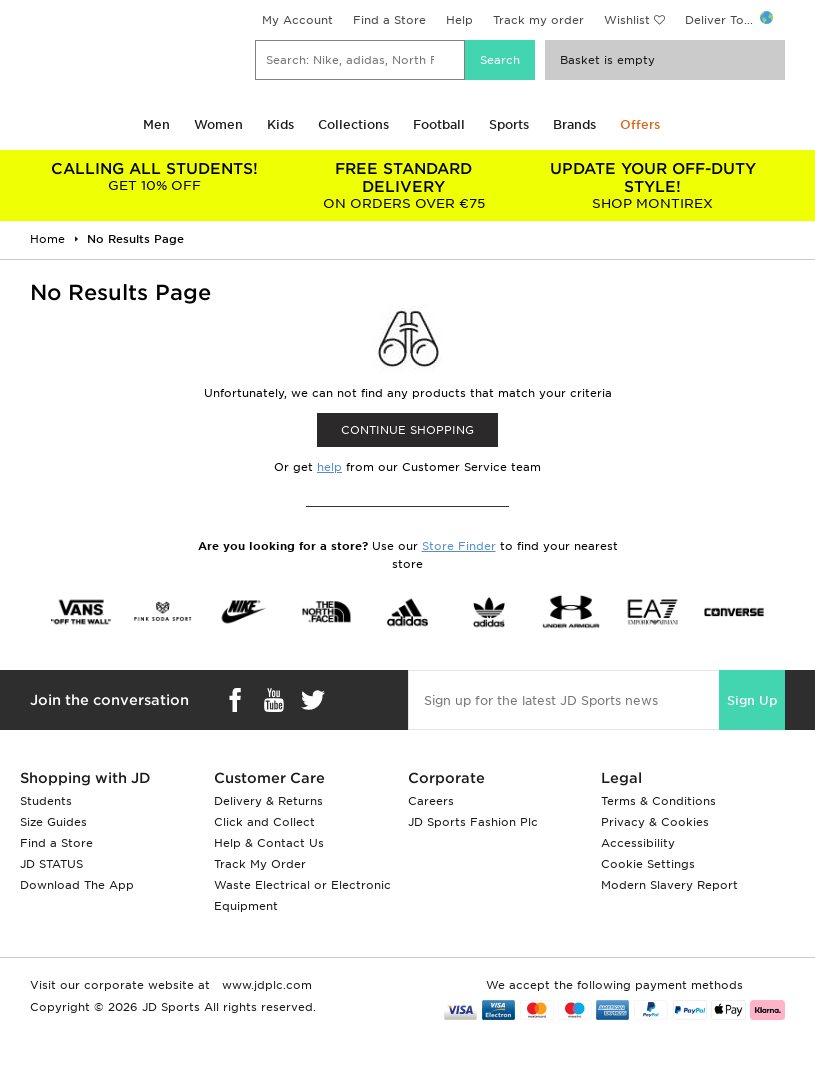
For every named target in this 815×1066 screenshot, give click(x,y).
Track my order (538, 20)
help (329, 467)
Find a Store (389, 20)
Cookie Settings (648, 864)
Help (459, 20)
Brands (574, 124)
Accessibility (638, 843)
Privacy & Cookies (655, 822)
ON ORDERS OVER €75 (403, 185)
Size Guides (53, 822)
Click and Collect (264, 822)
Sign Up (752, 700)
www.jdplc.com (265, 985)
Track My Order (260, 864)
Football (439, 124)
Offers (640, 124)
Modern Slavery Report (669, 885)
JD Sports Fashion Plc (473, 822)
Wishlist (627, 20)
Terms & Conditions (658, 801)
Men (156, 124)
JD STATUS (51, 864)
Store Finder (459, 546)
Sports (509, 124)
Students (46, 801)
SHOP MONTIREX (652, 185)
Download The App (77, 885)
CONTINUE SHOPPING (407, 430)
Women (218, 124)
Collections (353, 124)
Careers (431, 801)
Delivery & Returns (268, 801)
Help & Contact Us (269, 843)
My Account (297, 20)
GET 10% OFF (154, 176)
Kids (280, 124)
